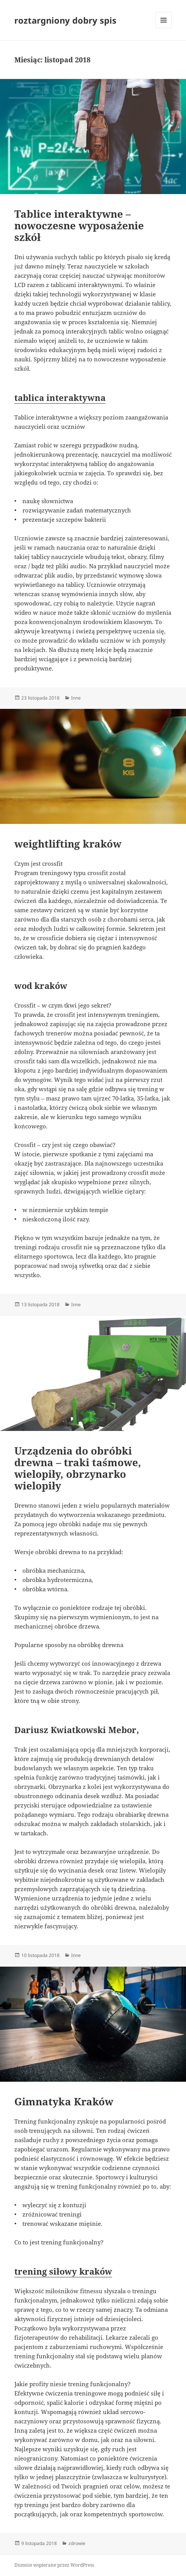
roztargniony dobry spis (65, 20)
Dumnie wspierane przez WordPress (54, 2565)
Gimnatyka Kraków (63, 2101)
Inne (76, 698)
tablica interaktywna (60, 397)
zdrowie (76, 2543)
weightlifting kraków (67, 844)
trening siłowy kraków (63, 2271)
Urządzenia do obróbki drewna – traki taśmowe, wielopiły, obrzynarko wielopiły (77, 1468)
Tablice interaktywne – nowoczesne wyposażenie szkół (79, 225)
